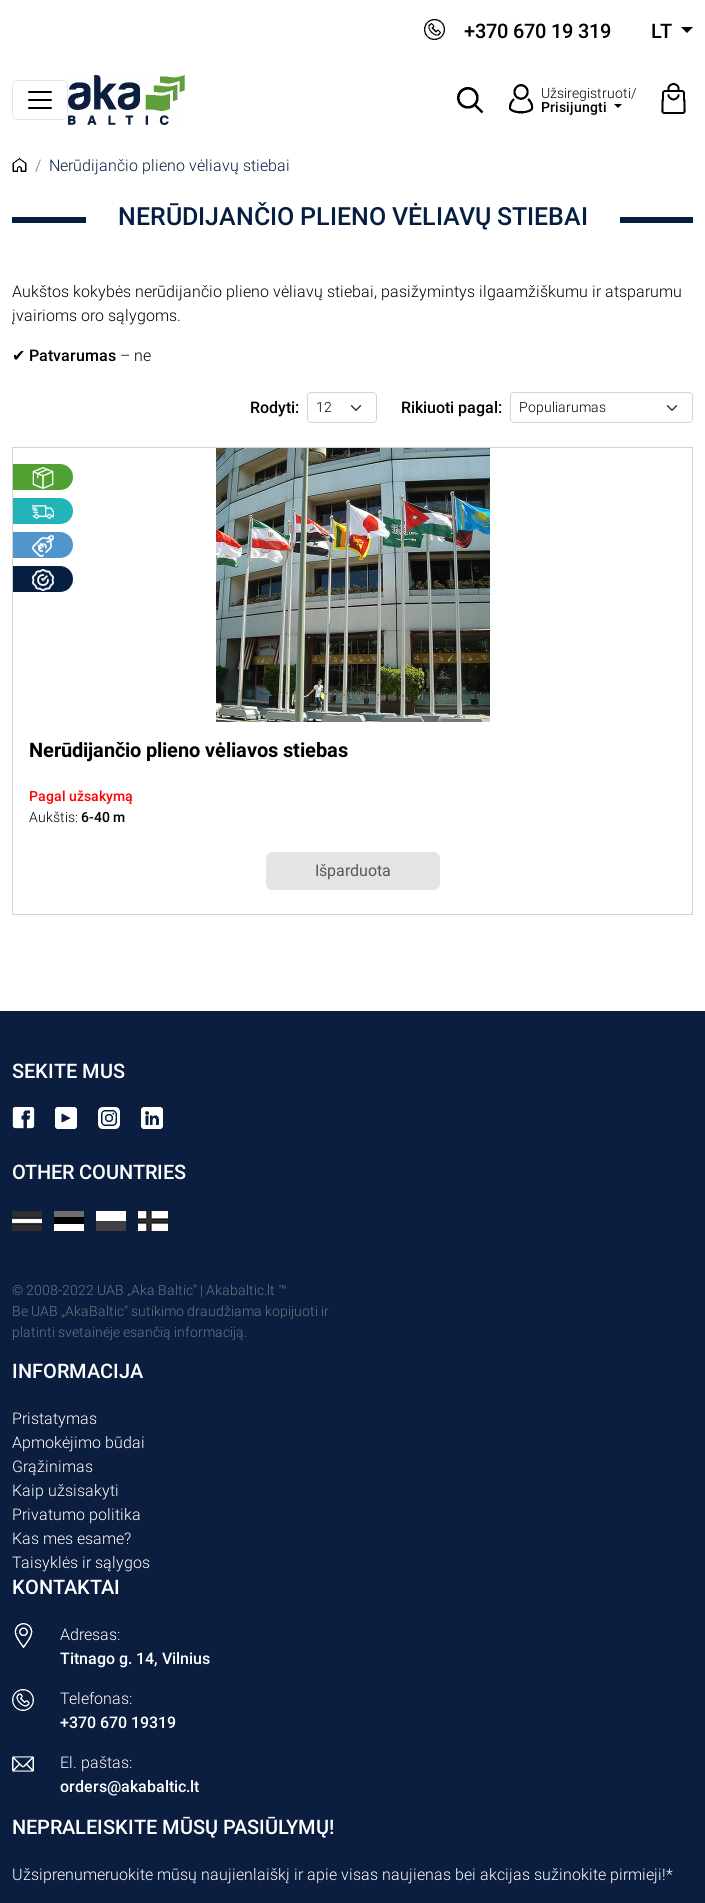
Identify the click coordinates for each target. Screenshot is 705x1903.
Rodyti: (274, 407)
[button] (471, 100)
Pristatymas (54, 1418)
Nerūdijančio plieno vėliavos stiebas (188, 750)
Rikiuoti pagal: (451, 407)
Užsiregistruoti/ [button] (589, 100)
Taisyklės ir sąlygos (81, 1562)
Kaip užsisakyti (65, 1490)
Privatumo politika (76, 1514)
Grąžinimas (52, 1466)
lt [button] (663, 31)
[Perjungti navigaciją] (40, 100)
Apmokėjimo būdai (78, 1442)
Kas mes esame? (71, 1538)
